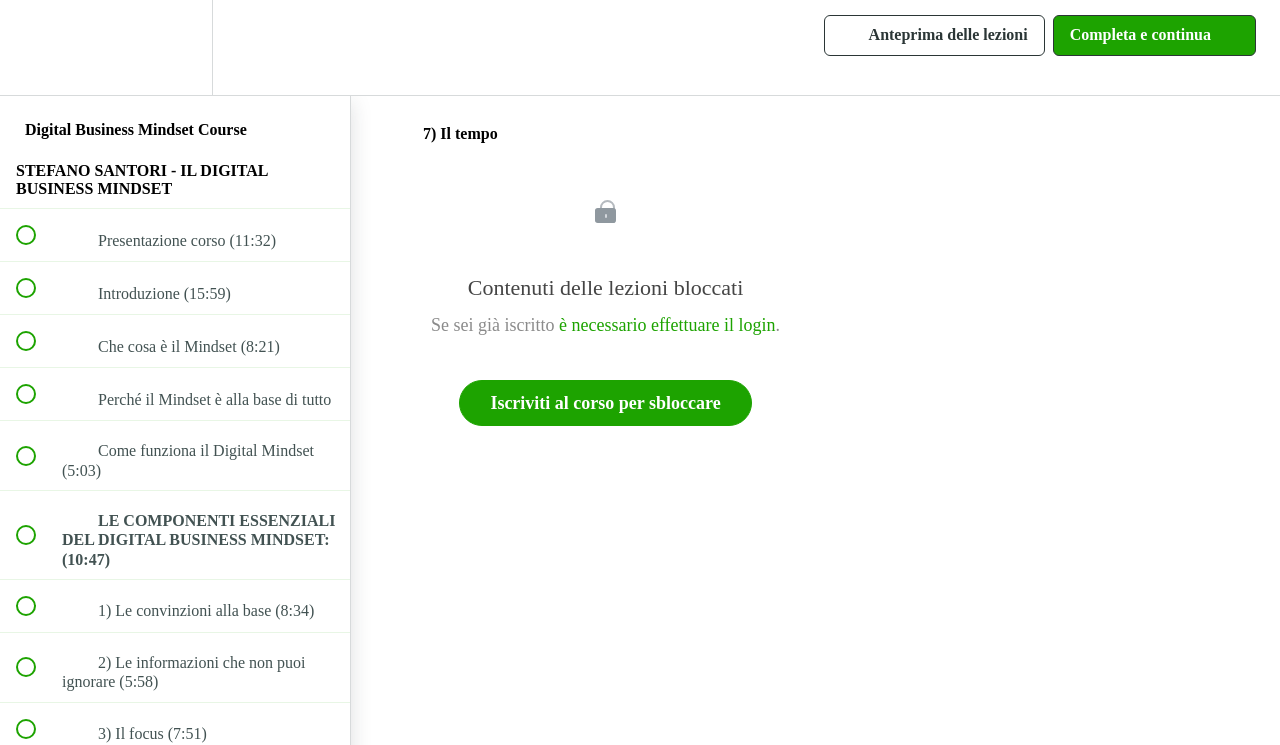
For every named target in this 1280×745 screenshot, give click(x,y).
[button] (37, 47)
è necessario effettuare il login (667, 325)
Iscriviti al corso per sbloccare (605, 403)
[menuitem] (175, 47)
